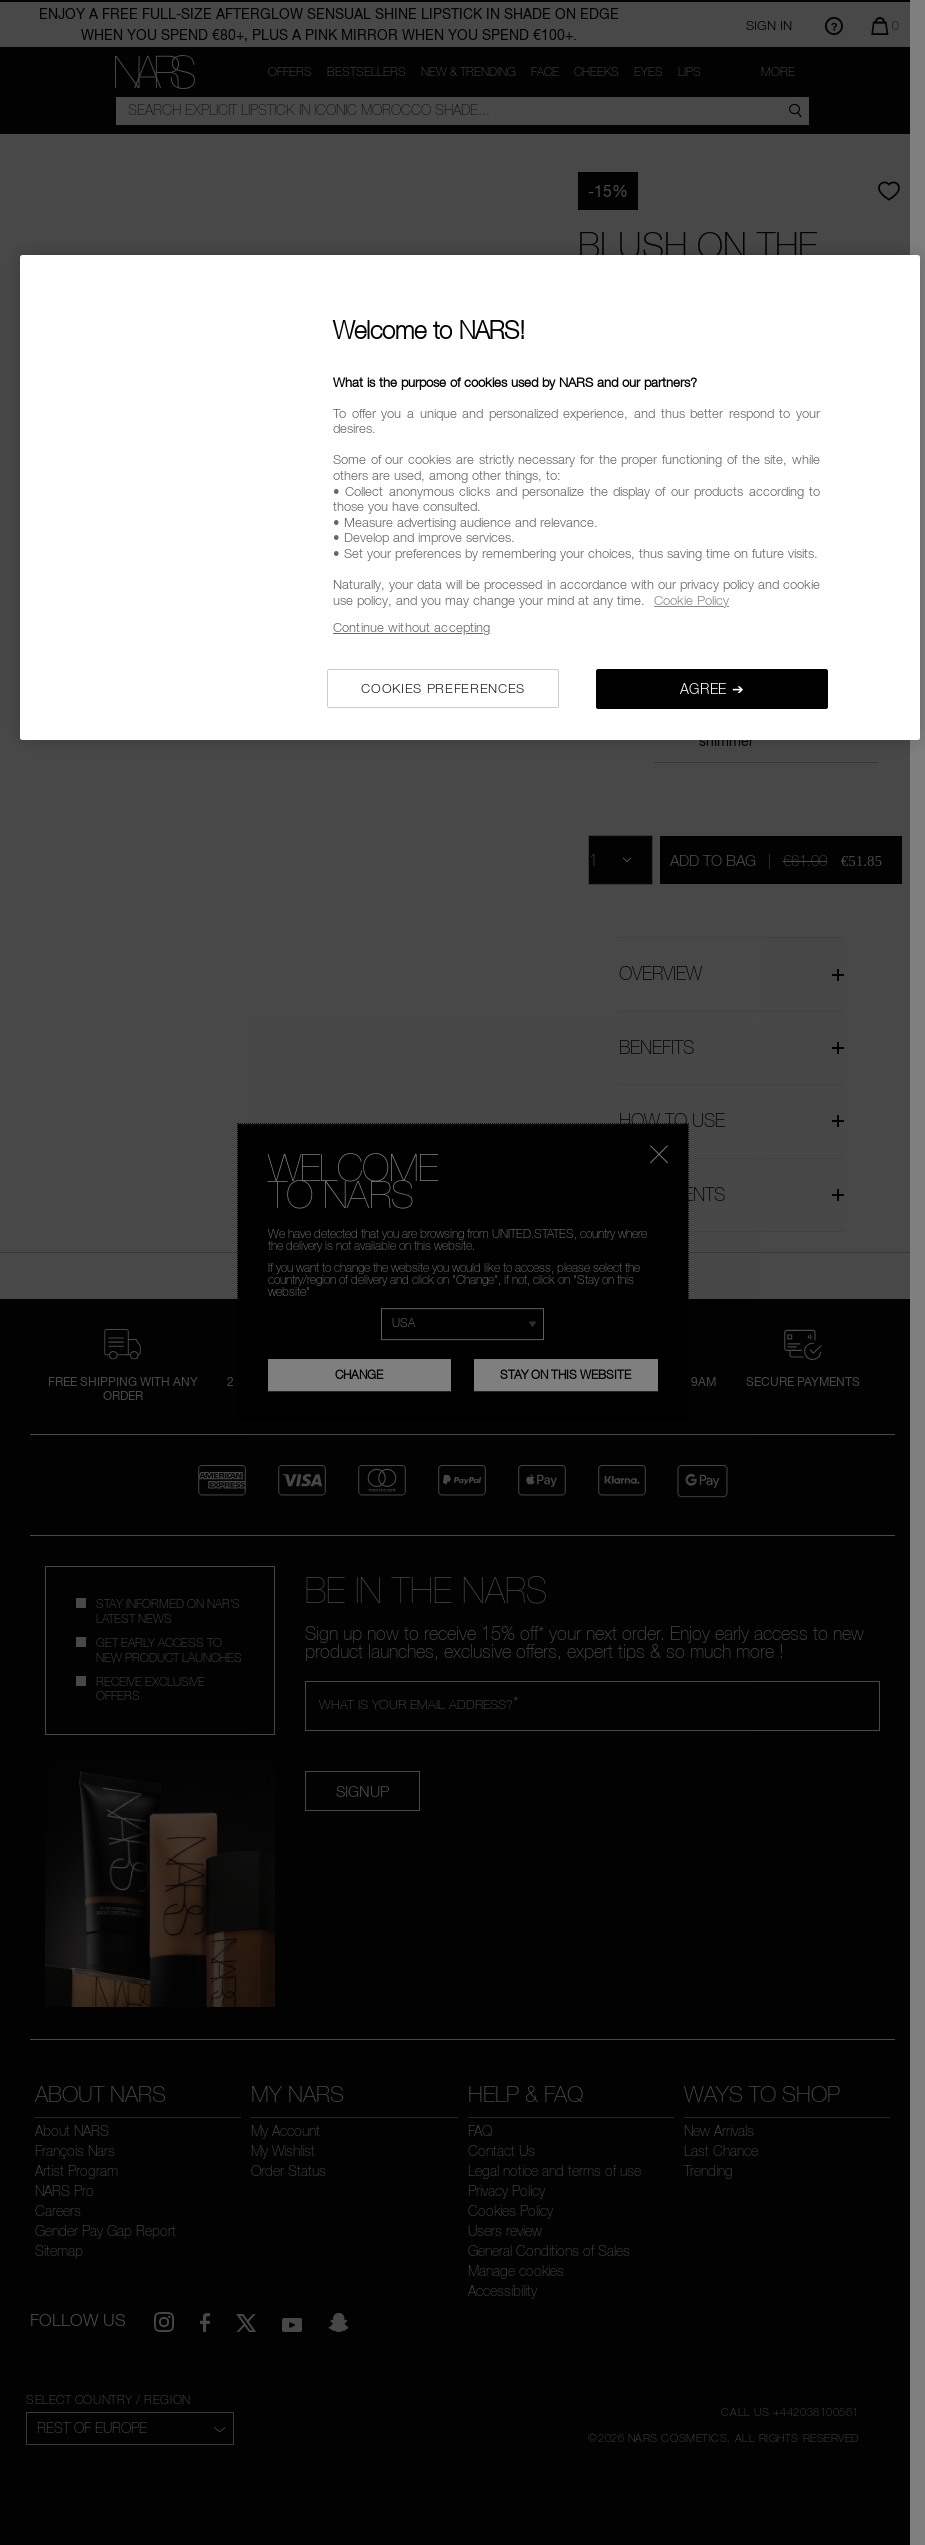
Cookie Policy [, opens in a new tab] (691, 600)
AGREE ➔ (712, 688)
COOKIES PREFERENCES (442, 688)
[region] (470, 497)
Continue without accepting (411, 627)
